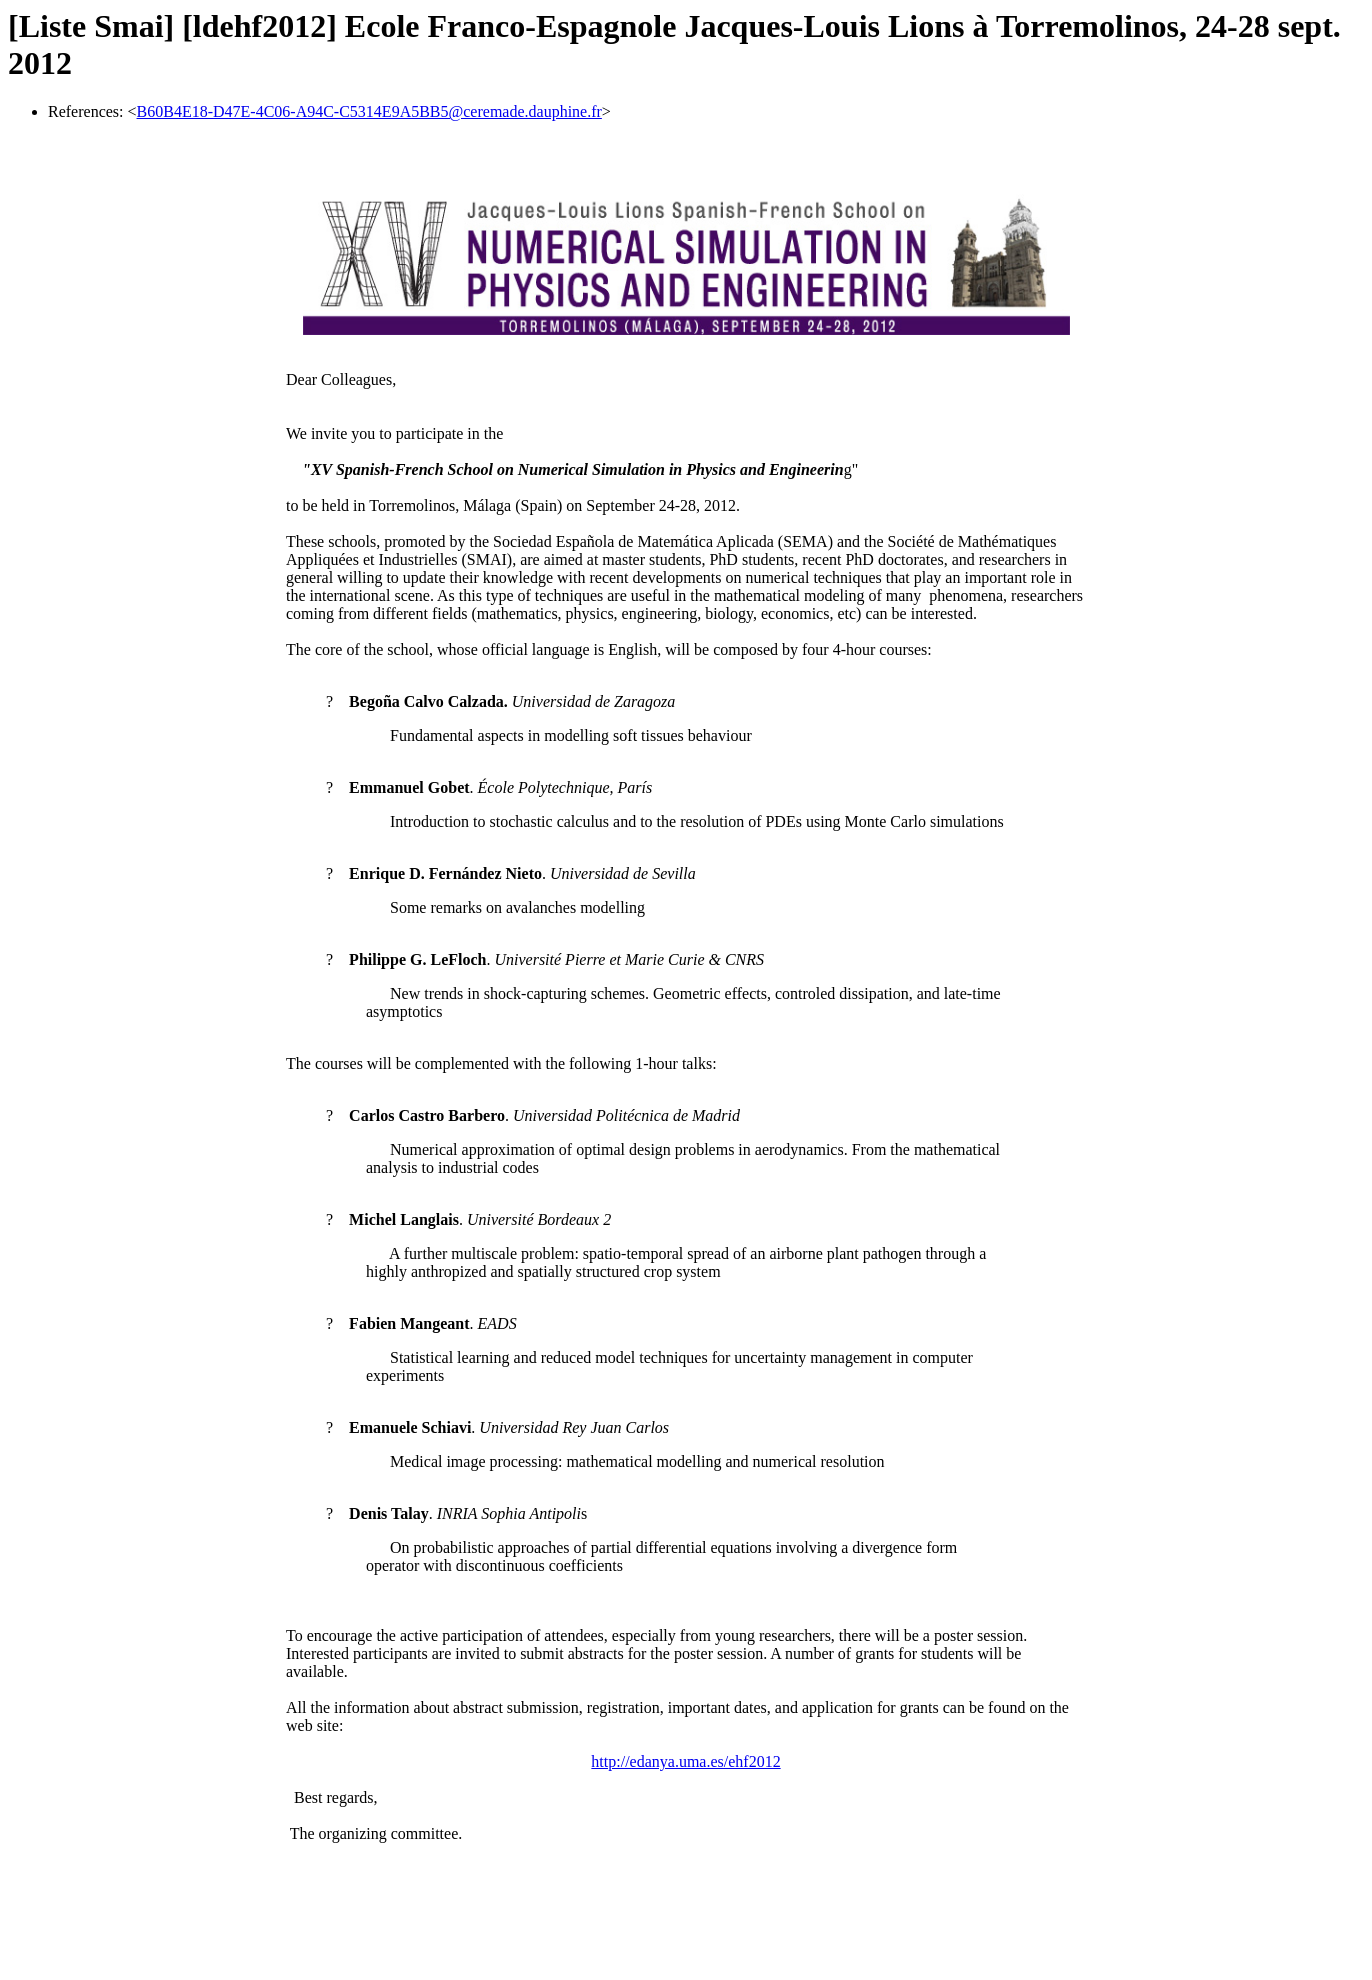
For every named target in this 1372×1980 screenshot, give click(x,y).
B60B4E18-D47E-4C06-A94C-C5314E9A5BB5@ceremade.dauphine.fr (369, 111)
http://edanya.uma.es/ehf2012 (685, 1761)
